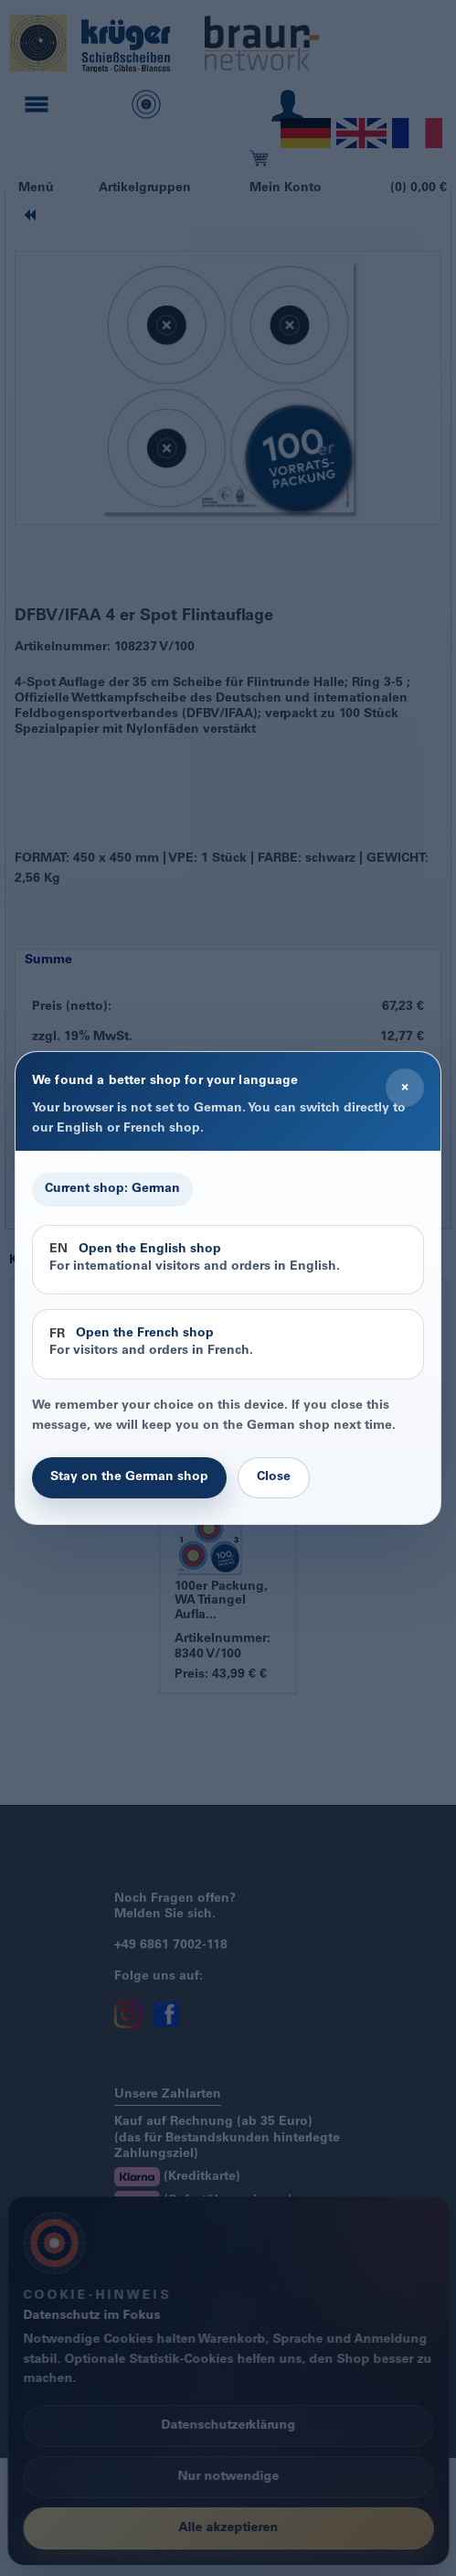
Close (274, 1477)
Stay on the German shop (129, 1477)
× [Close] (404, 1087)
